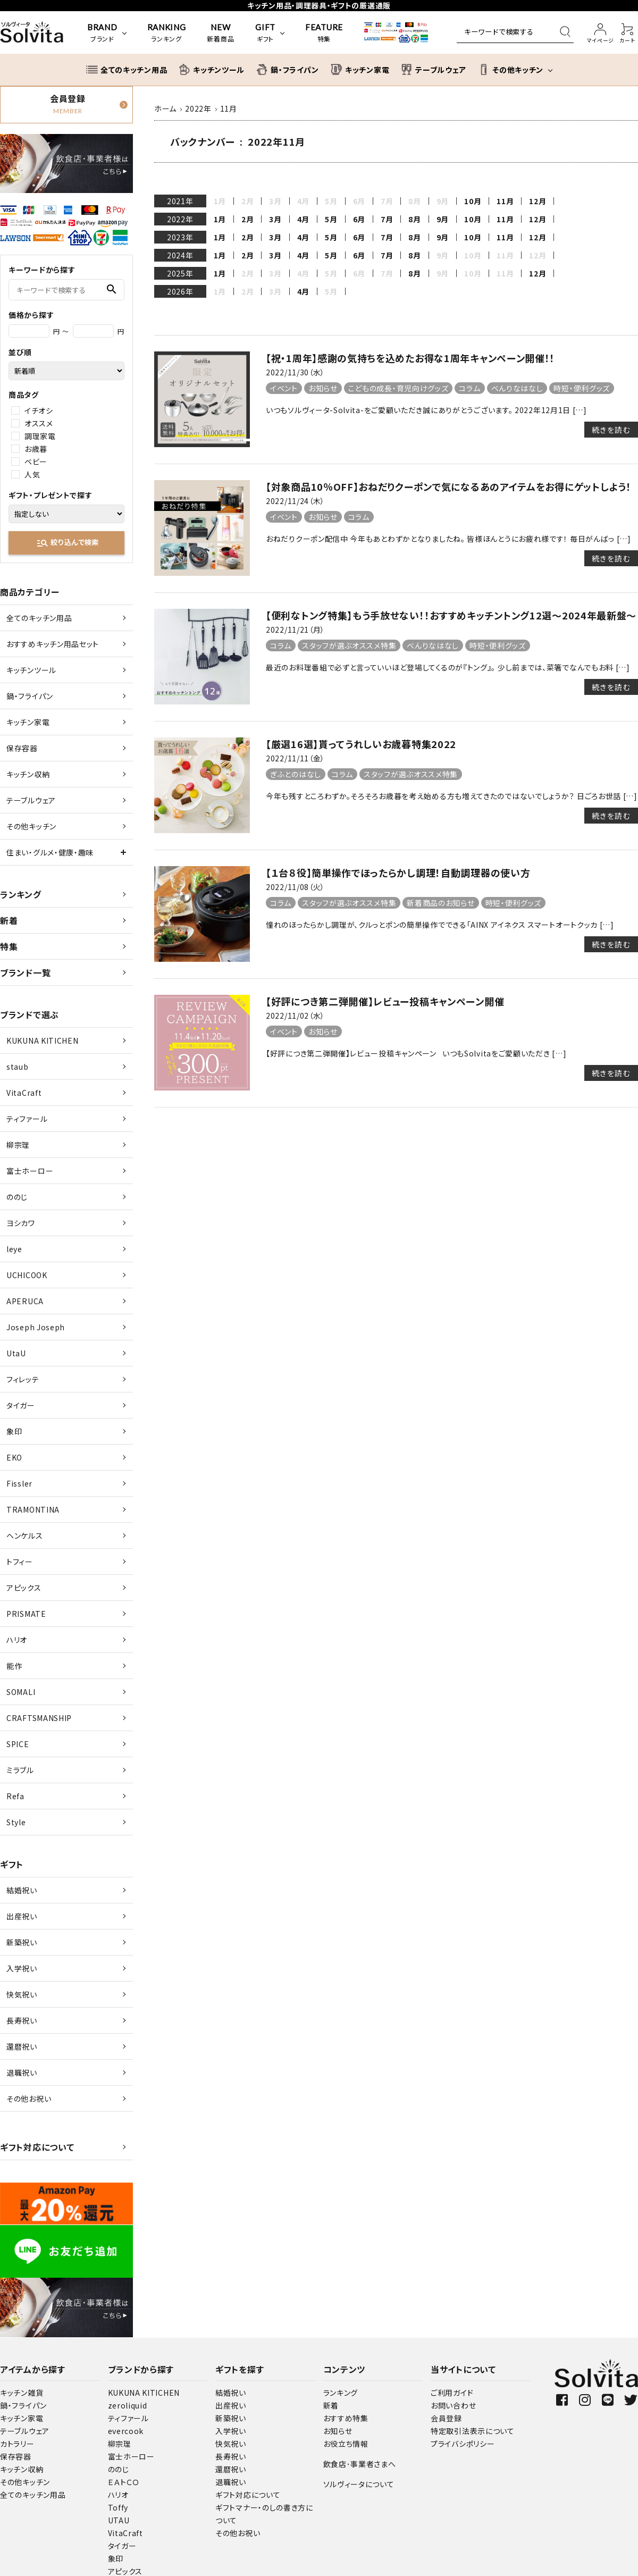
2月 (247, 219)
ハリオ (16, 1639)
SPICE (17, 1744)
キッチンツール (31, 670)
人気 (32, 474)
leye (14, 1249)
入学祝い (21, 1968)
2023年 (180, 237)
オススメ (38, 423)
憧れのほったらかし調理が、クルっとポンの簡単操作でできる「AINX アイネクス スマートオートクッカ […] (440, 924)
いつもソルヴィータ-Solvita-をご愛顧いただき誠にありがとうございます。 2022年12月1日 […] (426, 410)
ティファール (26, 1118)
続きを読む (611, 429)
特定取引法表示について (473, 2431)
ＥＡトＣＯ (124, 2482)
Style (16, 1822)
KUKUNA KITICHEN (42, 1040)
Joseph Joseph (35, 1327)
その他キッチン (31, 826)
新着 (9, 920)
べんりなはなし (517, 388)
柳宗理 (18, 1144)
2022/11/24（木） (295, 501)
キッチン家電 (27, 722)
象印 (14, 1431)
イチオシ (38, 410)
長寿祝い (21, 2020)
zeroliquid (127, 2405)
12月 (537, 201)
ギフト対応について (37, 2147)
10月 (472, 201)
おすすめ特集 (345, 2418)
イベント (284, 388)
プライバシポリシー (462, 2443)
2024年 (180, 255)
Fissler (19, 1483)
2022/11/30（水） (295, 372)
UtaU (16, 1353)
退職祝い (21, 2072)
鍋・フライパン (29, 696)
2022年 (180, 219)
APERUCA (25, 1301)
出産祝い (21, 1916)
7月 (387, 219)
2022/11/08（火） (295, 887)
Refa (15, 1796)
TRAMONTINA (33, 1509)
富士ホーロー (29, 1170)
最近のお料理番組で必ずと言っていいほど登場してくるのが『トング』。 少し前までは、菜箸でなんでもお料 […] (448, 667)
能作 (14, 1665)
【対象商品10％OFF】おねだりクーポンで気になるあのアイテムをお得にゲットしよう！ (448, 486)
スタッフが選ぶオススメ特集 (349, 645)
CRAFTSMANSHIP (39, 1718)
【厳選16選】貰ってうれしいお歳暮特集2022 (361, 744)
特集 (9, 946)
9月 (442, 219)
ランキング (20, 894)
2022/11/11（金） (295, 758)
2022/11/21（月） (295, 629)
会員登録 (446, 2418)
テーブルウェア (31, 800)
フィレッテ (22, 1379)
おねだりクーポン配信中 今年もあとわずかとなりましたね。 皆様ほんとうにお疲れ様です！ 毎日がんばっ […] (448, 538)
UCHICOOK (26, 1275)
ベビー (35, 461)
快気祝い (21, 1994)
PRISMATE (26, 1613)
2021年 (180, 201)
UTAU (119, 2520)
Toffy (118, 2507)
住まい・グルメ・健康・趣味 (50, 852)
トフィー (19, 1561)
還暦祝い (21, 2046)
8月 (414, 219)
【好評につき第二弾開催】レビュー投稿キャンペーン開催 (385, 1001)
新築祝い (21, 1942)
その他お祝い (28, 2098)
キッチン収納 (27, 774)
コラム (469, 388)
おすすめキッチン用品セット (52, 644)
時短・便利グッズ (581, 388)
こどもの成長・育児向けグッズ (398, 388)
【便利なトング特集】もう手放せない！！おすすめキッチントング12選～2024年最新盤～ (451, 615)
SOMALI (20, 1691)
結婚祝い (21, 1890)
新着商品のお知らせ (440, 902)
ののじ (17, 1196)
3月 (275, 219)
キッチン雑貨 (21, 2392)
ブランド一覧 (25, 972)
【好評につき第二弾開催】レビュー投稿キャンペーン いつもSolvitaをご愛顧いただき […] (416, 1053)
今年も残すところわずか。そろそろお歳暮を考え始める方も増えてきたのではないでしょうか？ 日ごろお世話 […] (451, 796)
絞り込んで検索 (67, 542)
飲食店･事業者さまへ (359, 2463)
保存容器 (22, 748)
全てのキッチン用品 (39, 617)
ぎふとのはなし (295, 774)
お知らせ (323, 388)
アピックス (23, 1587)
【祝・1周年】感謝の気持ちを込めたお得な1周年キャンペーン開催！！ (410, 358)
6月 (359, 219)
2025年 (180, 273)
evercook (126, 2431)
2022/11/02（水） (295, 1015)
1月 (220, 219)
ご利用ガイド (452, 2392)
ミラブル (20, 1770)
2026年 (180, 291)
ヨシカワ (20, 1223)
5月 (331, 219)
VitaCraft (23, 1092)
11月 (505, 201)
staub (17, 1066)
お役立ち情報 (345, 2443)
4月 (303, 219)
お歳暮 (35, 448)
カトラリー (17, 2443)
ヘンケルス (24, 1535)
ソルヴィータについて (358, 2484)
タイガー (20, 1405)
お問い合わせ (453, 2405)
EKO (14, 1457)
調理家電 (40, 436)
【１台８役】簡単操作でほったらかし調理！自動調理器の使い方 (398, 872)
